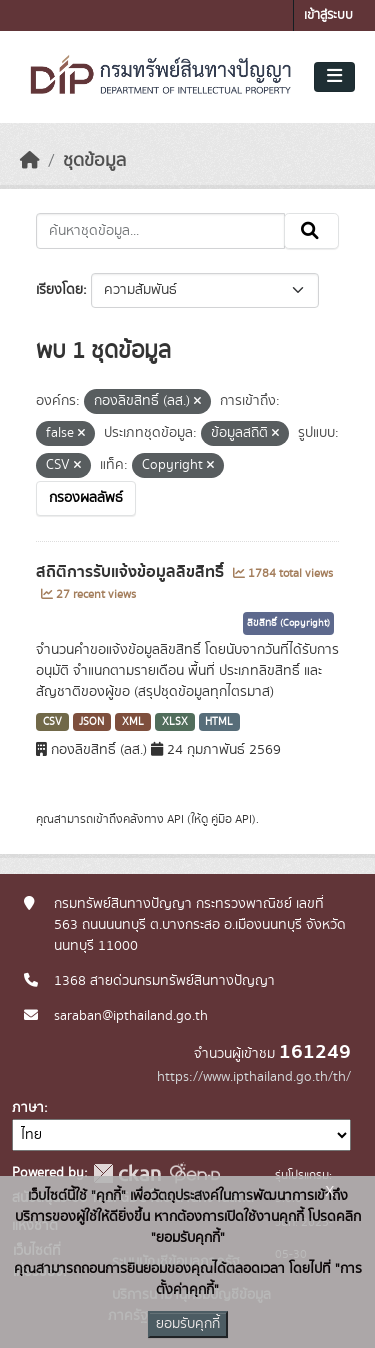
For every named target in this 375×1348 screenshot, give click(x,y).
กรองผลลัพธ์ (86, 498)
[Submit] (311, 231)
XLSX (175, 722)
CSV (52, 722)
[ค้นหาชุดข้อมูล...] (160, 231)
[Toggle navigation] (334, 77)
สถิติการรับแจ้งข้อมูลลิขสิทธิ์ (132, 572)
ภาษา (28, 1108)
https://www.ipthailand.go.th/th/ (254, 1077)
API (175, 819)
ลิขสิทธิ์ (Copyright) (288, 623)
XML (133, 722)
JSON (91, 722)
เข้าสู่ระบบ (328, 15)
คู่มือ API (231, 819)
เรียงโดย (59, 290)
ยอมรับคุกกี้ (188, 1324)
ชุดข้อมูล (94, 161)
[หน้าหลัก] (30, 161)
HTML (219, 722)
